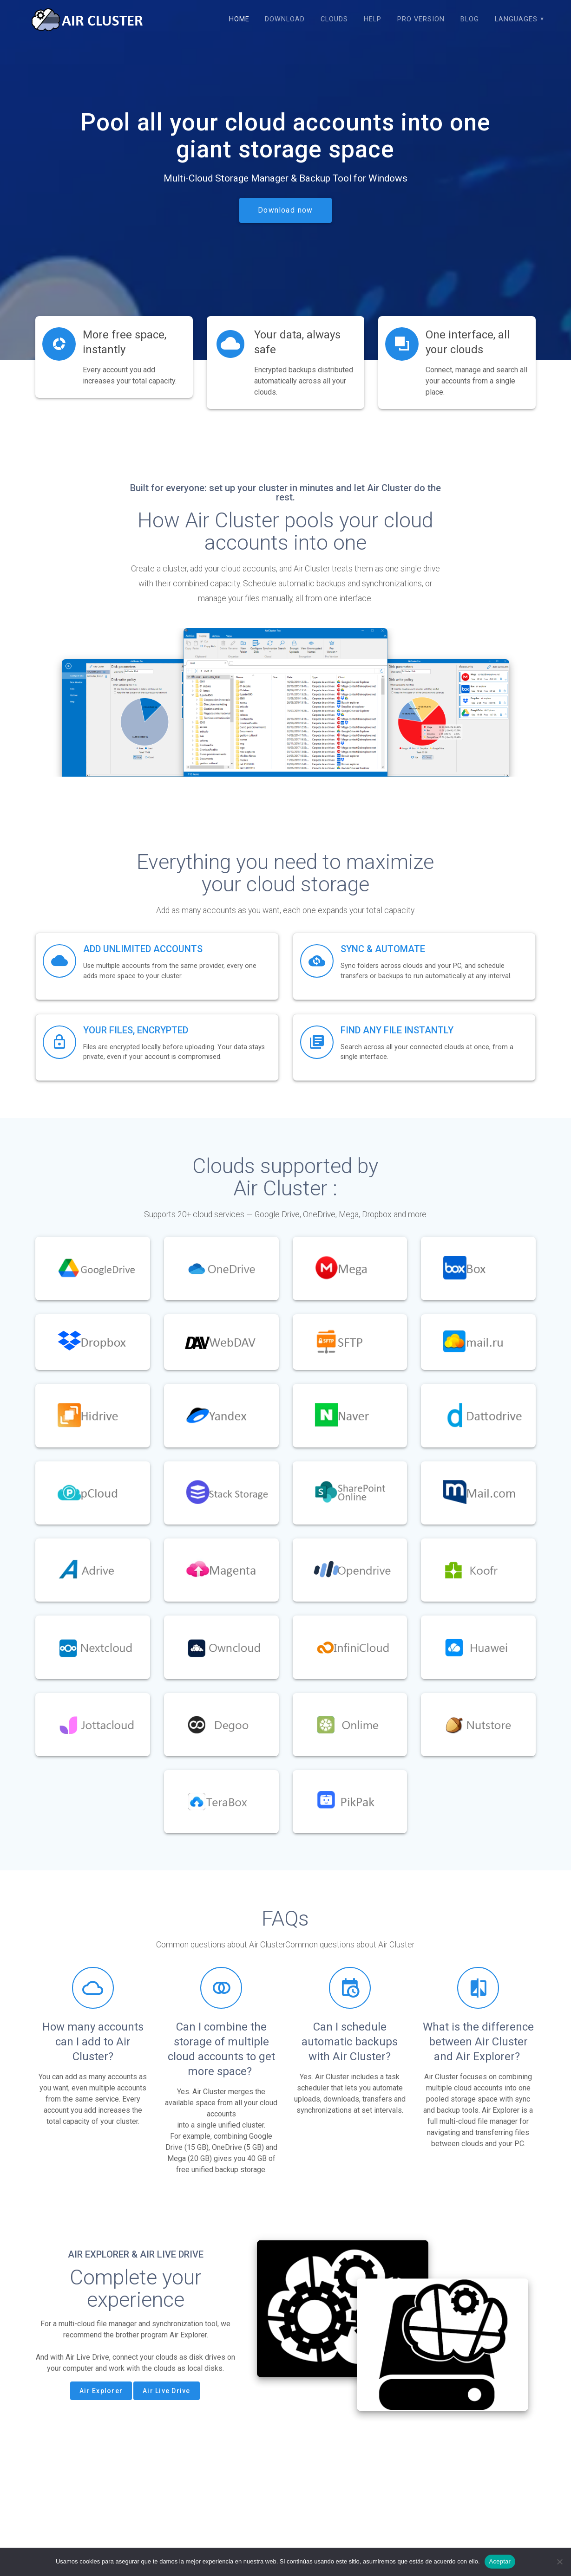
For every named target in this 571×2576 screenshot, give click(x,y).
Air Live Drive (166, 2391)
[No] (559, 2561)
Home (239, 19)
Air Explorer (101, 2391)
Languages (516, 19)
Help (372, 19)
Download (285, 19)
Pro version (421, 19)
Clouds (334, 19)
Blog (469, 19)
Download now (285, 210)
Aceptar (500, 2561)
